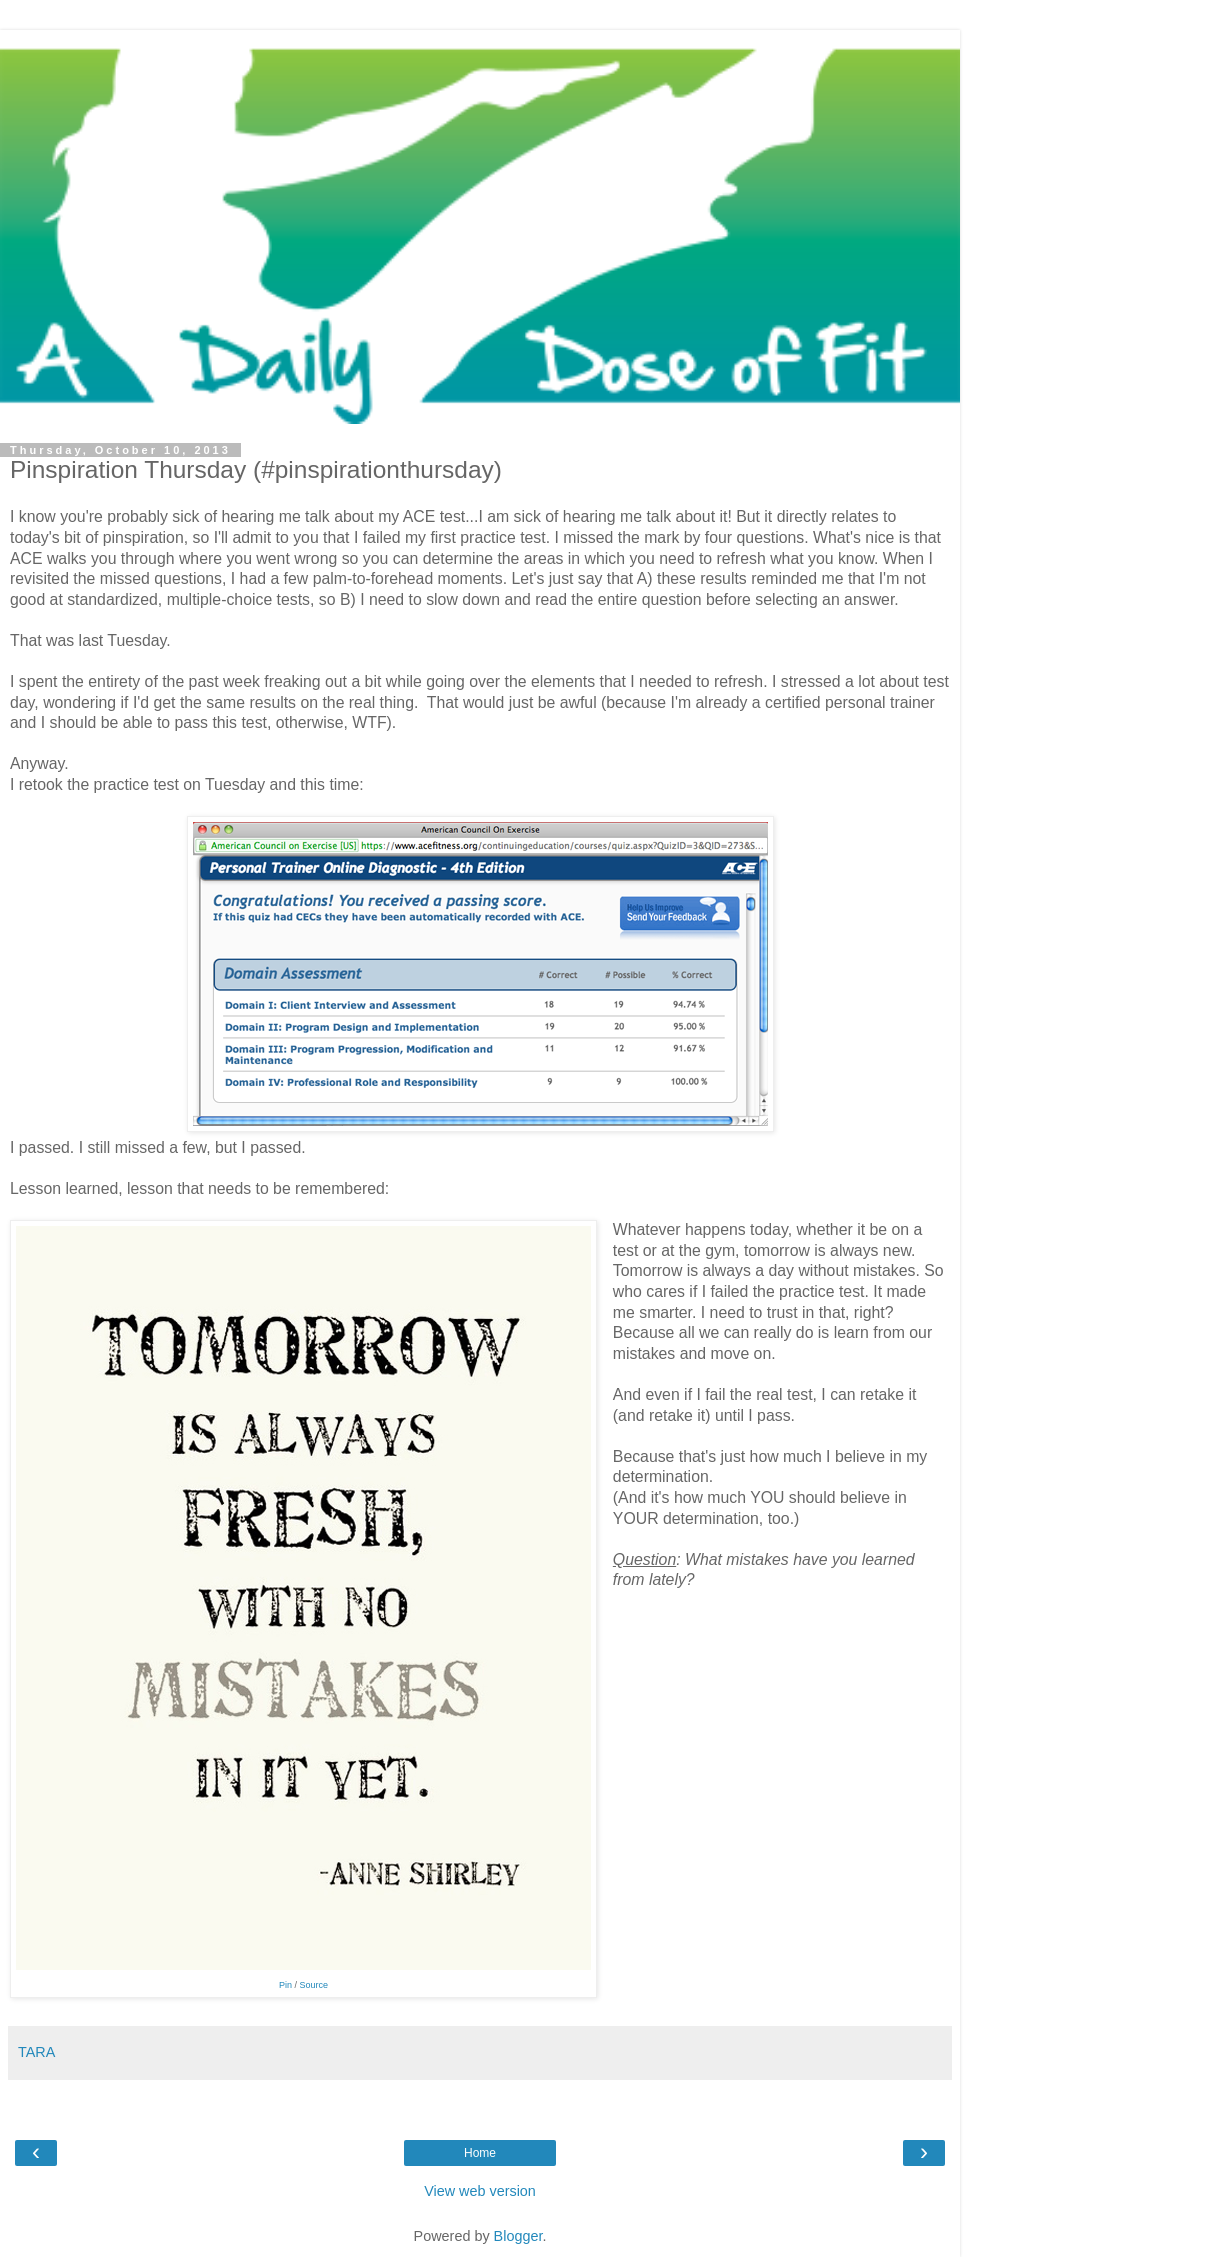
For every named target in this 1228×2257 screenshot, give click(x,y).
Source (314, 1985)
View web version (480, 2191)
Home (480, 2153)
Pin (285, 1985)
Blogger (518, 2236)
